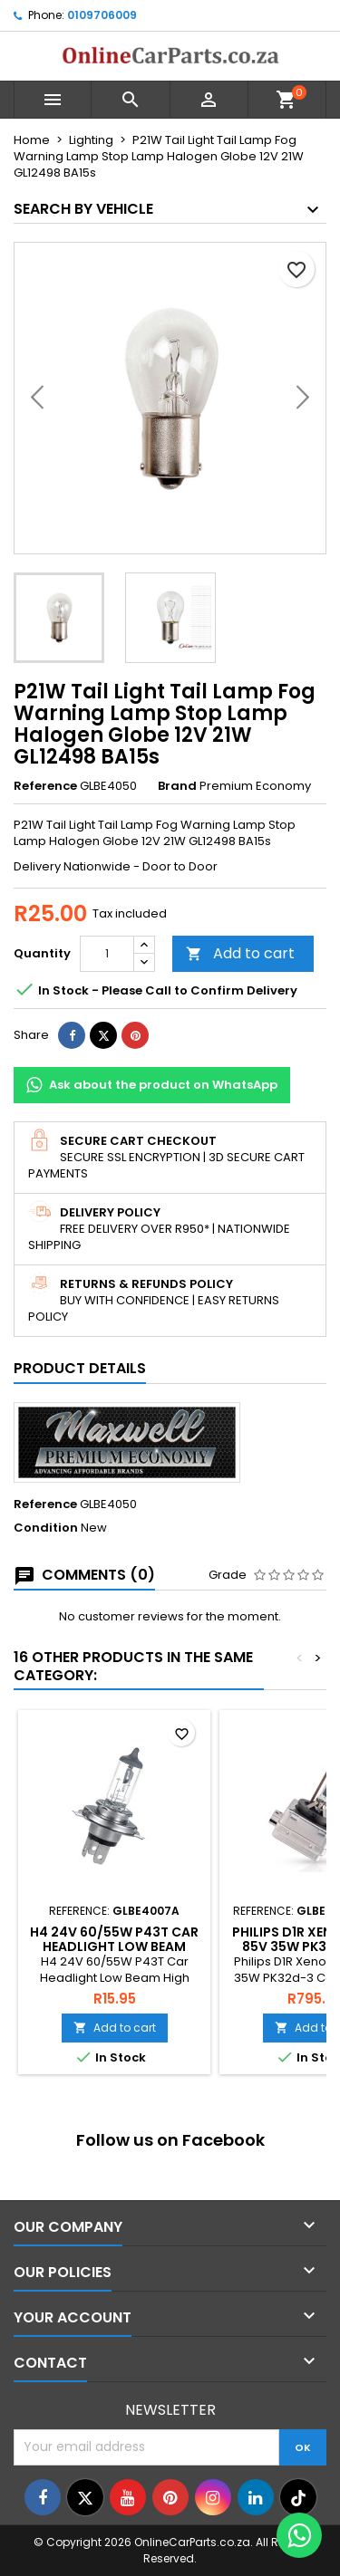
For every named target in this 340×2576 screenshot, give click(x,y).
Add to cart (240, 953)
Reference (45, 786)
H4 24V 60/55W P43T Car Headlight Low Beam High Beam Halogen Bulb (114, 1946)
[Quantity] (107, 954)
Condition (46, 1528)
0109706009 (102, 15)
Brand (177, 786)
